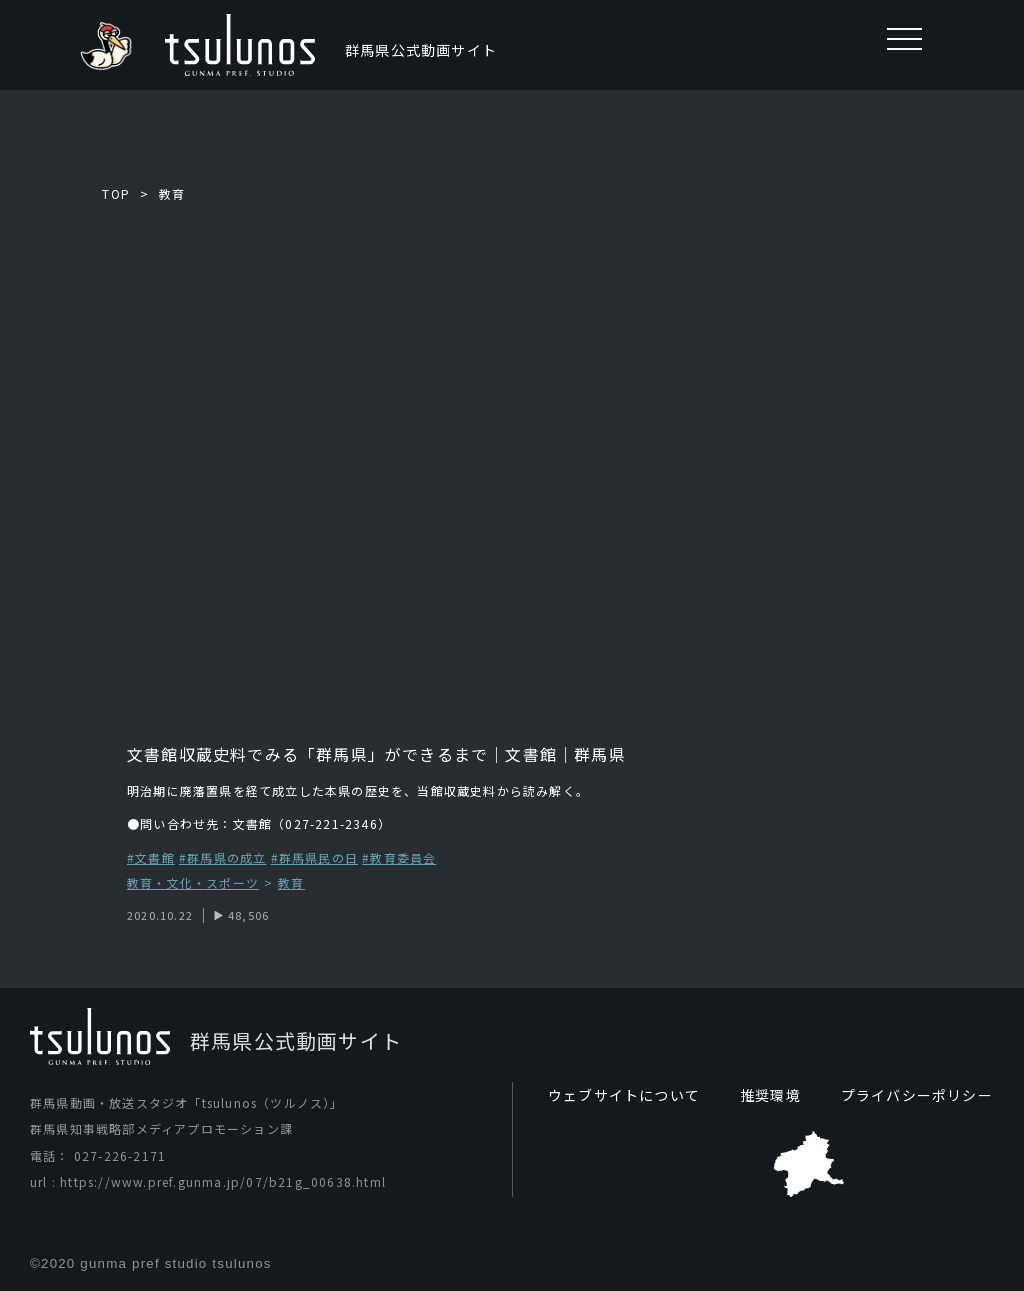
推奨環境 (770, 1095)
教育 (172, 193)
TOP (116, 193)
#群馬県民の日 (314, 857)
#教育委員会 (399, 857)
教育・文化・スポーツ (193, 883)
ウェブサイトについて (624, 1095)
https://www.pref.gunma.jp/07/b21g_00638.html (223, 1181)
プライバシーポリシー (917, 1095)
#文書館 (151, 857)
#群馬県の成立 (222, 857)
